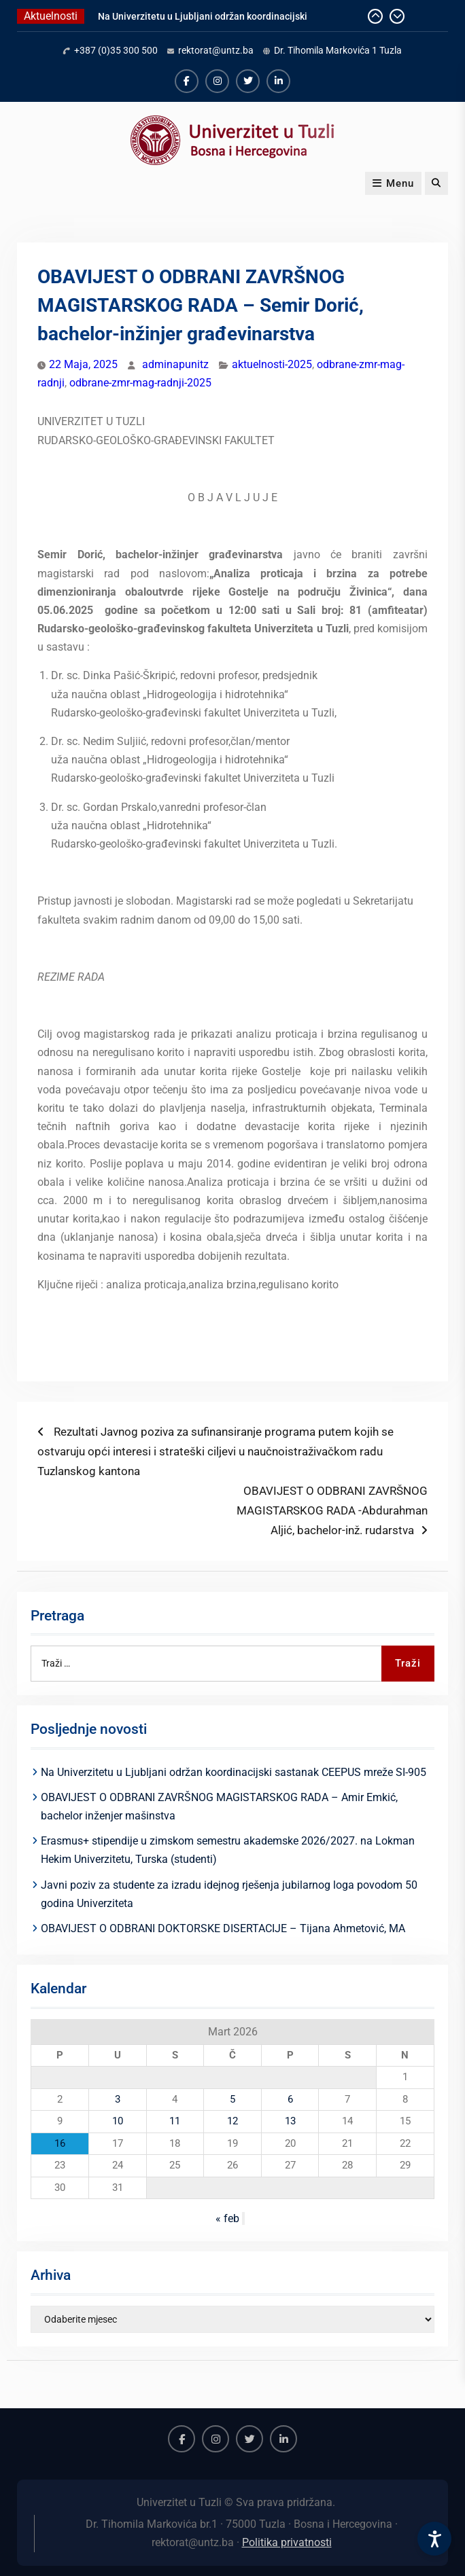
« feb (227, 2218)
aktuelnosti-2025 (272, 364)
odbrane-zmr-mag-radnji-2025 (140, 382)
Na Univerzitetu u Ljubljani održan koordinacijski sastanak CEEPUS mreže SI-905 (233, 1772)
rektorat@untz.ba (216, 50)
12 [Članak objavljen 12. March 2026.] (232, 2121)
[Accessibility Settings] (434, 2539)
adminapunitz (175, 364)
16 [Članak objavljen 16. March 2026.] (59, 2143)
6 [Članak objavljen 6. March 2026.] (290, 2099)
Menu (393, 183)
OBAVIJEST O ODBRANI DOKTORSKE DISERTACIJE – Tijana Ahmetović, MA (223, 1928)
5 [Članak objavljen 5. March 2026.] (232, 2099)
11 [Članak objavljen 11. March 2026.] (174, 2121)
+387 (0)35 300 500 (116, 50)
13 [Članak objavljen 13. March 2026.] (290, 2121)
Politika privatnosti (287, 2542)
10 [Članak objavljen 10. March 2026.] (117, 2121)
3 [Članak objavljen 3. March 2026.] (117, 2099)
